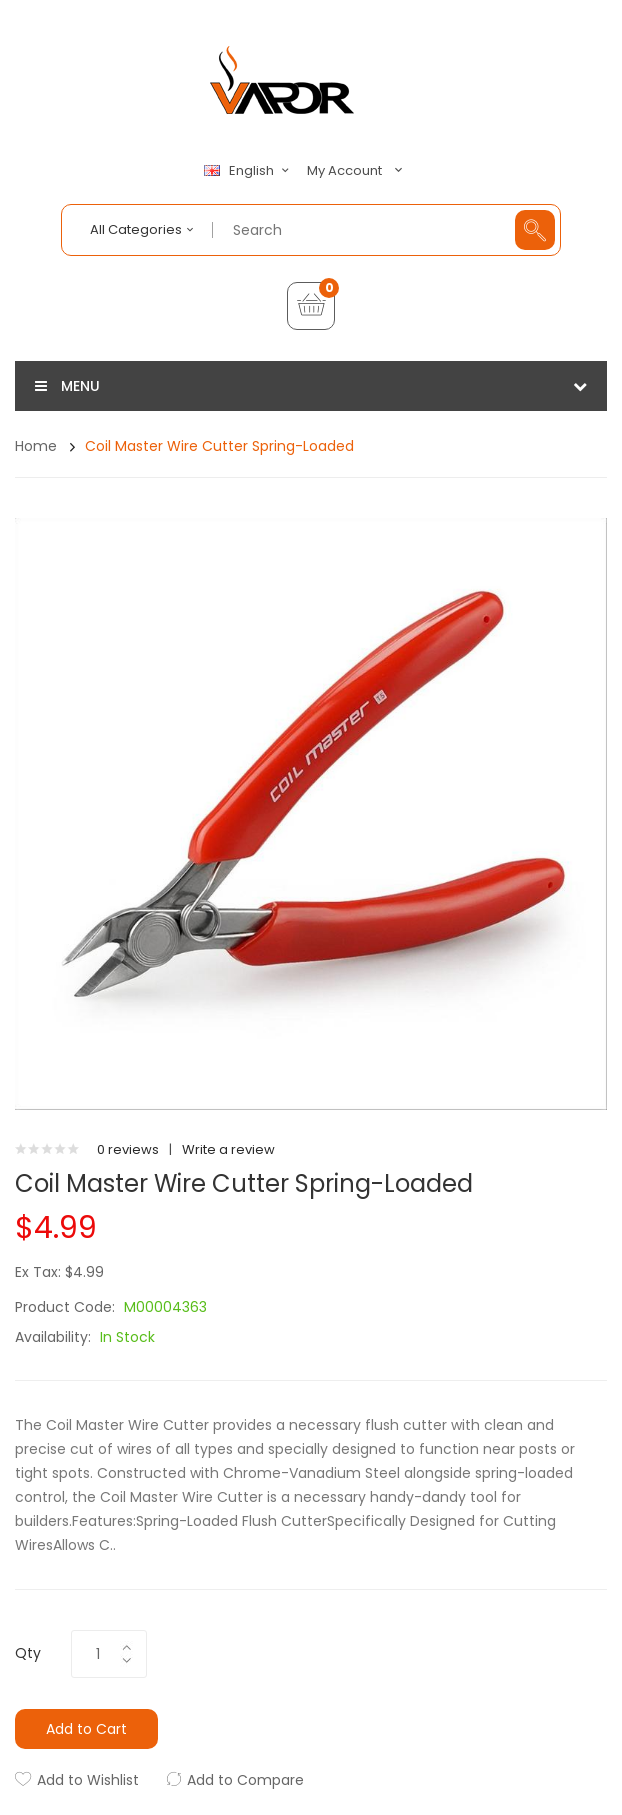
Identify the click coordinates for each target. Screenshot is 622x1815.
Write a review (228, 1149)
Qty (28, 1653)
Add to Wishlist (88, 1780)
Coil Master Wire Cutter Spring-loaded (219, 446)
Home (36, 446)
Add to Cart (86, 1729)
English (249, 171)
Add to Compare (245, 1780)
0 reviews (128, 1149)
